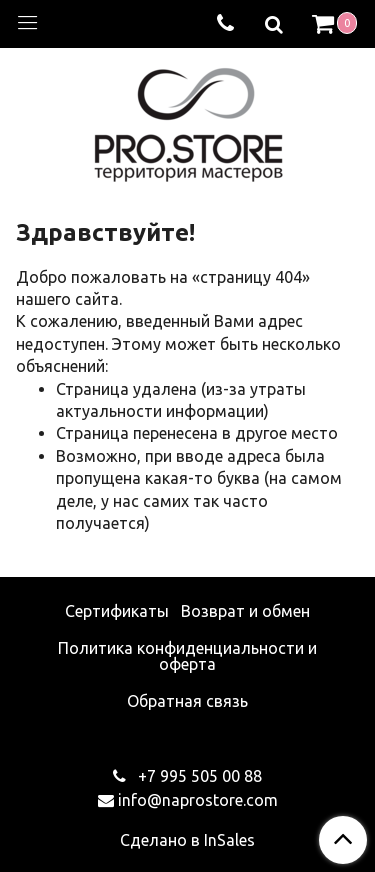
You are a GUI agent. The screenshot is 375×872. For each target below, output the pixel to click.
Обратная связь (187, 701)
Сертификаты (117, 611)
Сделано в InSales (187, 840)
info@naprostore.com (198, 800)
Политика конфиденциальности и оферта (187, 656)
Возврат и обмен (245, 611)
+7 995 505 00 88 (198, 776)
